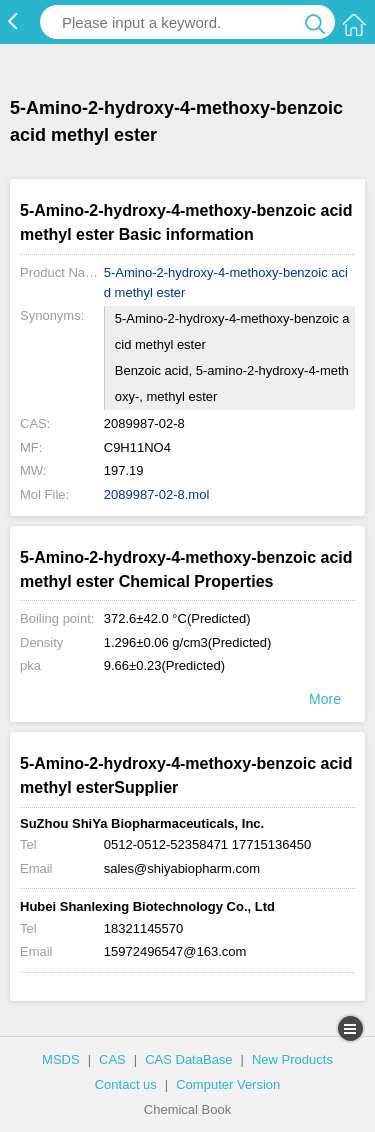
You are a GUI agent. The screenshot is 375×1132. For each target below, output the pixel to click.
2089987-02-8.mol (157, 494)
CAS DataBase (188, 1059)
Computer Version (228, 1084)
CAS (112, 1059)
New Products (292, 1059)
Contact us (126, 1084)
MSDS (61, 1059)
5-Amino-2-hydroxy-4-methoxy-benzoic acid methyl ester (226, 282)
